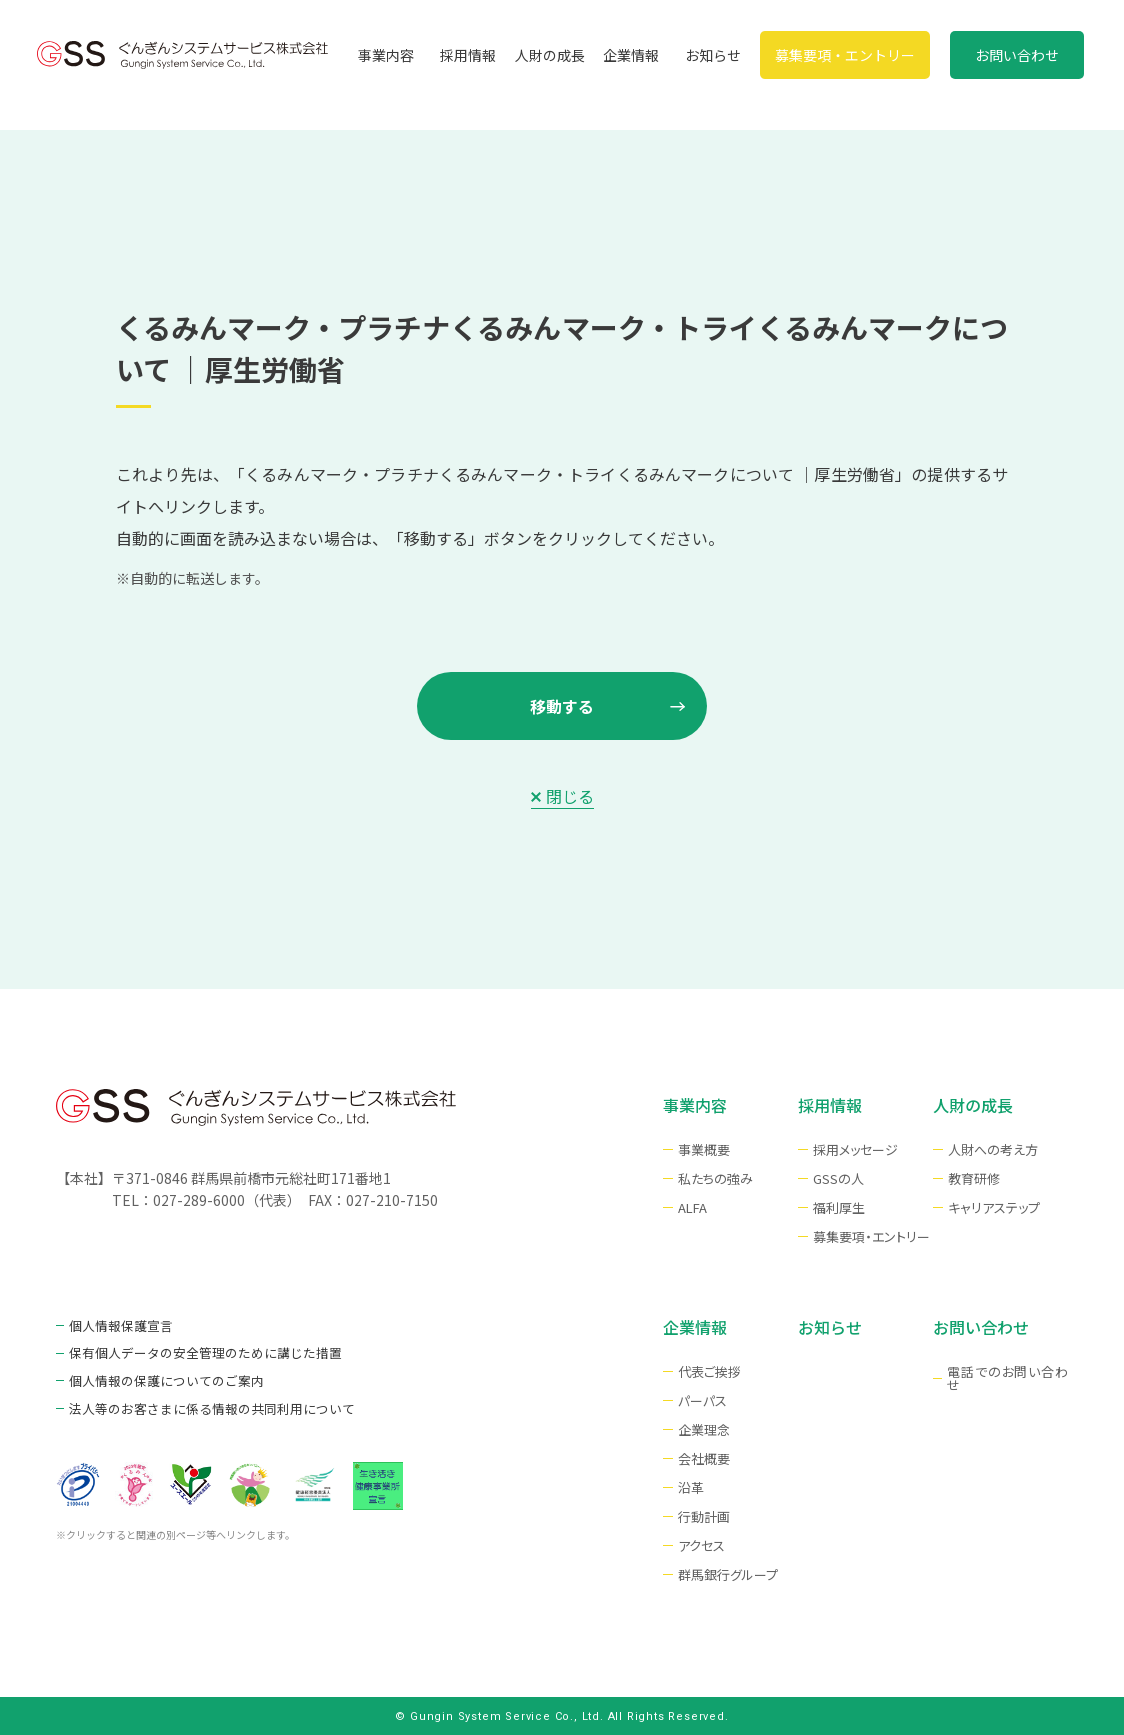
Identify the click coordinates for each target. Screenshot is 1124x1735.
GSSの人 (838, 1178)
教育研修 (974, 1178)
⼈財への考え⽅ (993, 1149)
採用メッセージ (855, 1149)
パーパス (702, 1400)
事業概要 (704, 1149)
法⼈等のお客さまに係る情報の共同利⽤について (201, 1403)
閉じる (570, 796)
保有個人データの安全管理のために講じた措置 (195, 1350)
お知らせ (713, 55)
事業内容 (386, 55)
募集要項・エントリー (845, 55)
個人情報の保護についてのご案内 (159, 1377)
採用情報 (468, 55)
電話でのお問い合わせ (1007, 1378)
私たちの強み (715, 1178)
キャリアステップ (994, 1207)
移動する (562, 706)
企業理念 (704, 1429)
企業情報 (631, 55)
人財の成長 (550, 55)
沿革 (691, 1487)
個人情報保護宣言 (117, 1324)
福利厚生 (839, 1207)
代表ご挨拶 (709, 1371)
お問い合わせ (1017, 55)
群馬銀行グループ (728, 1574)
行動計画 (704, 1516)
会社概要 (704, 1458)
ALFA (692, 1207)
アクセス (701, 1545)
